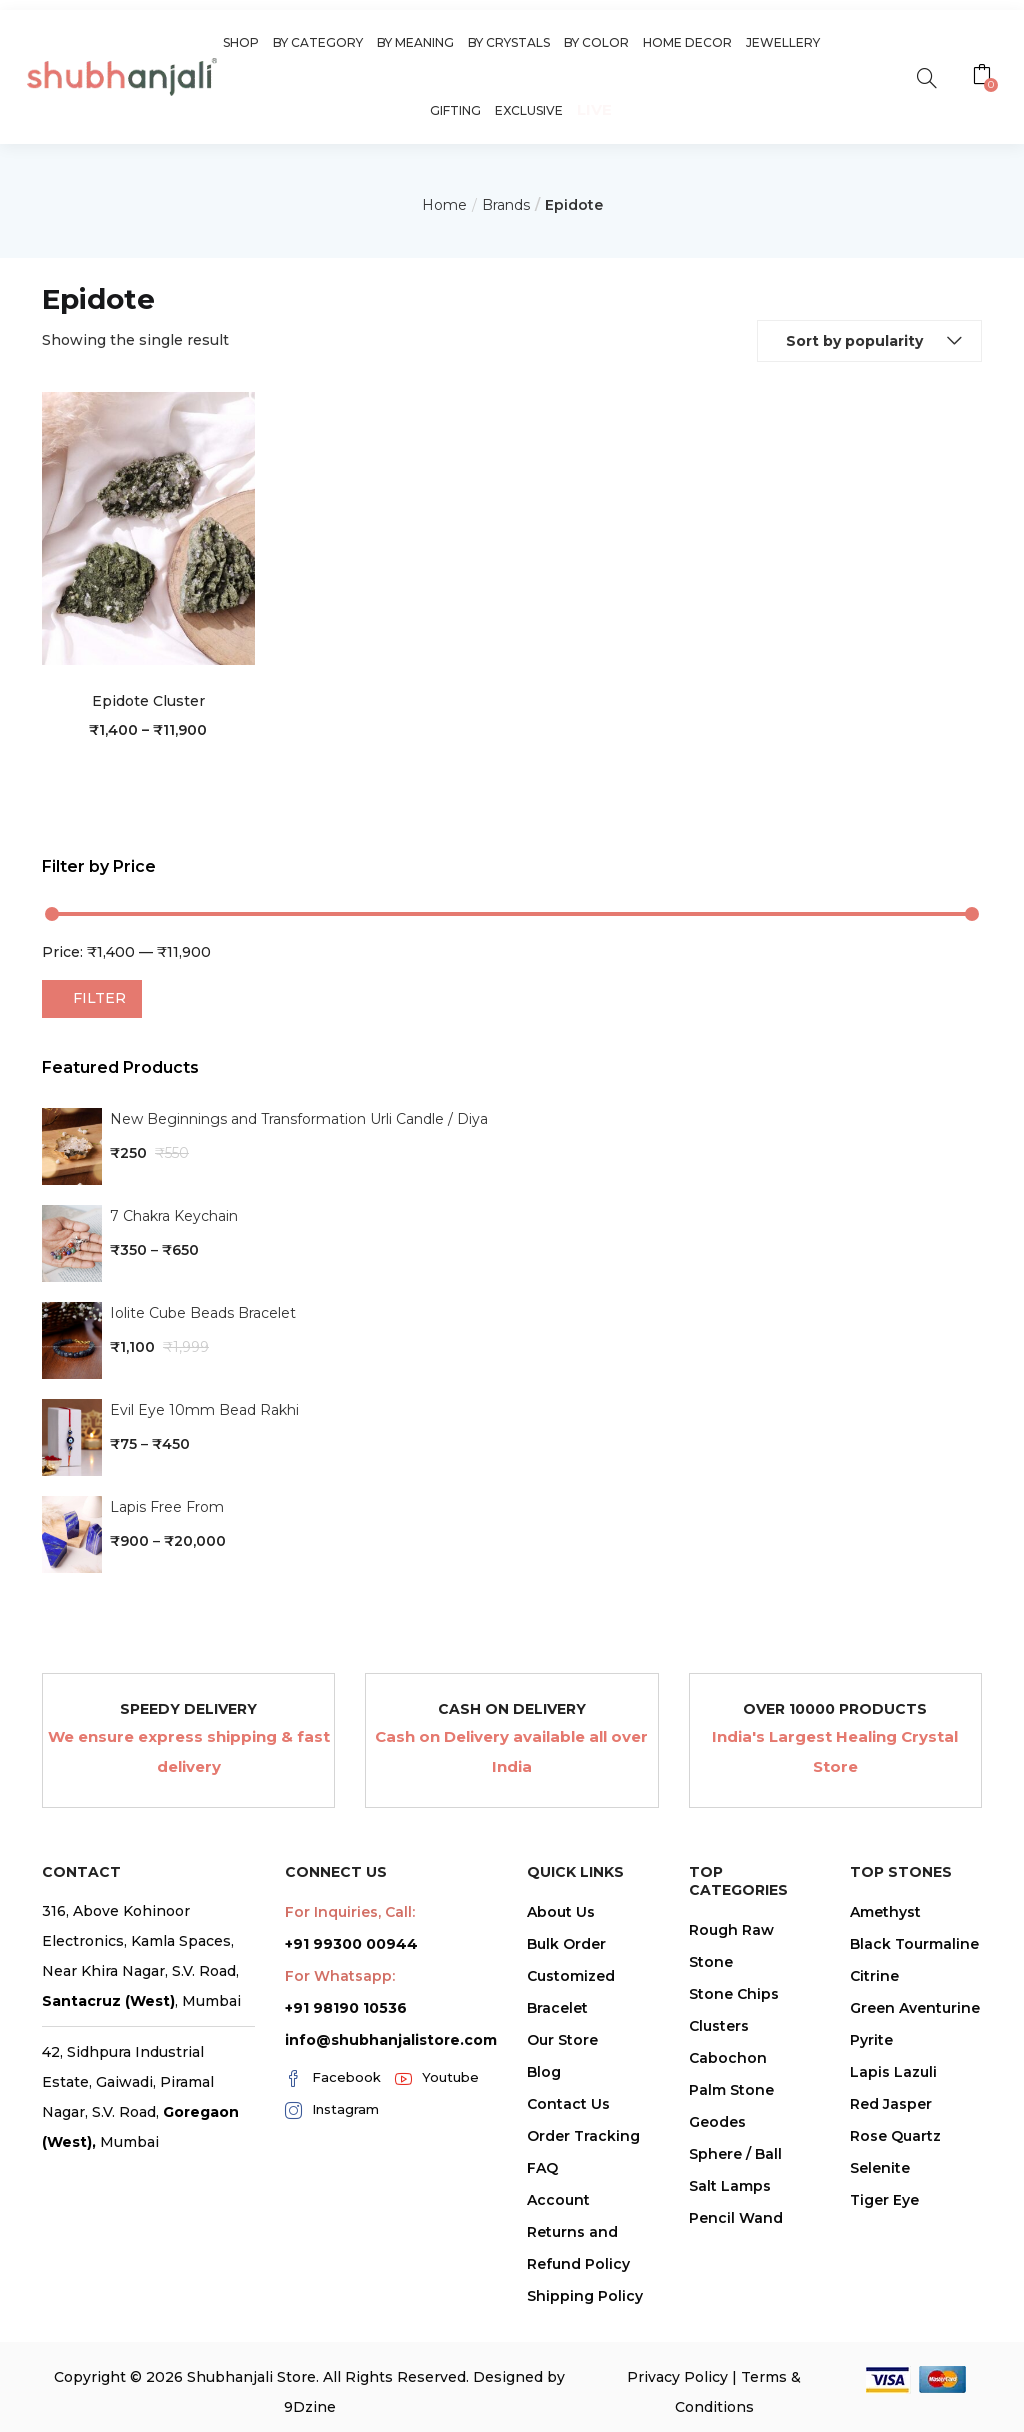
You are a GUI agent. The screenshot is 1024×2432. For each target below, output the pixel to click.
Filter (99, 998)
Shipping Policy (585, 2296)
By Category (318, 42)
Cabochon (728, 2058)
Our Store (562, 2040)
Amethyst (885, 1912)
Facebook (333, 2078)
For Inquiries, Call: (350, 1912)
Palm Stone (731, 2090)
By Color (596, 42)
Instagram (332, 2110)
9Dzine (310, 2407)
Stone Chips (734, 1994)
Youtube (437, 2078)
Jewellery (783, 42)
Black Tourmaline (914, 1944)
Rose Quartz (895, 2136)
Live (594, 109)
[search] (926, 76)
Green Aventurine (915, 2008)
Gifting (455, 110)
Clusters (719, 2026)
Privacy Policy (677, 2377)
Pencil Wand (736, 2218)
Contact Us (568, 2104)
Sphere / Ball (735, 2154)
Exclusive (529, 110)
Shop (241, 42)
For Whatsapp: (340, 1976)
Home (444, 205)
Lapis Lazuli (893, 2072)
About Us (561, 1912)
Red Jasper (891, 2104)
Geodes (717, 2122)
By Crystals (509, 42)
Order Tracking (583, 2136)
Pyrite (871, 2040)
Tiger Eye (884, 2200)
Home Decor (687, 42)
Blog (544, 2072)
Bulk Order (566, 1944)
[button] (984, 77)
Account (558, 2200)
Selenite (880, 2168)
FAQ (542, 2168)
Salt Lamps (730, 2186)
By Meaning (415, 42)
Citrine (874, 1976)
